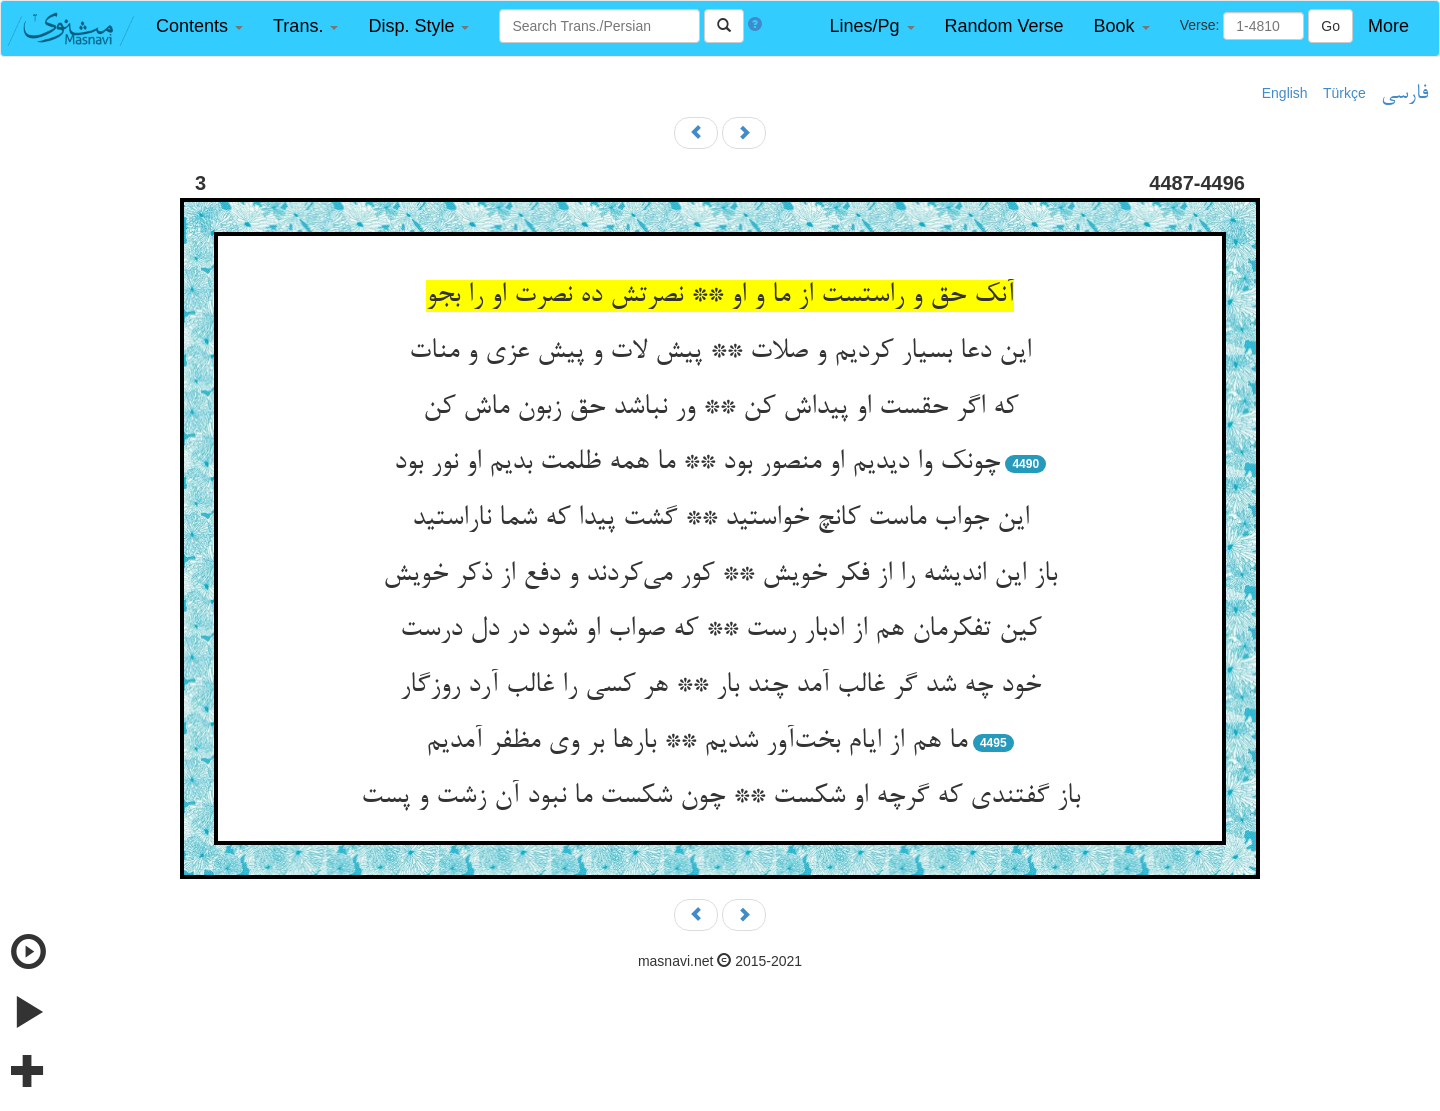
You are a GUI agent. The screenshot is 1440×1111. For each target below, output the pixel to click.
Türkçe (1344, 93)
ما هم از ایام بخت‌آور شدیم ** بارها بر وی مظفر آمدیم (696, 742)
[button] (199, 26)
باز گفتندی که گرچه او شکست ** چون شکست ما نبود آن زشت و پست (720, 797)
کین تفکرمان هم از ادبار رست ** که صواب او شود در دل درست (720, 630)
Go (1330, 26)
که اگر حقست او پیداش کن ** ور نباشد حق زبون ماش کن (720, 408)
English (1285, 93)
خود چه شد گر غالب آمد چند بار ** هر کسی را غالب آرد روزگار (720, 686)
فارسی (1404, 94)
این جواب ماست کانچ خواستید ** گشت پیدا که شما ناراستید (720, 519)
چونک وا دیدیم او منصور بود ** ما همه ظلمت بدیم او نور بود (697, 463)
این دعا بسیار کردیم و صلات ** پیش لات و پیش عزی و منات (720, 352)
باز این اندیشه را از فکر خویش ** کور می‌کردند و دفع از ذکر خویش (720, 575)
